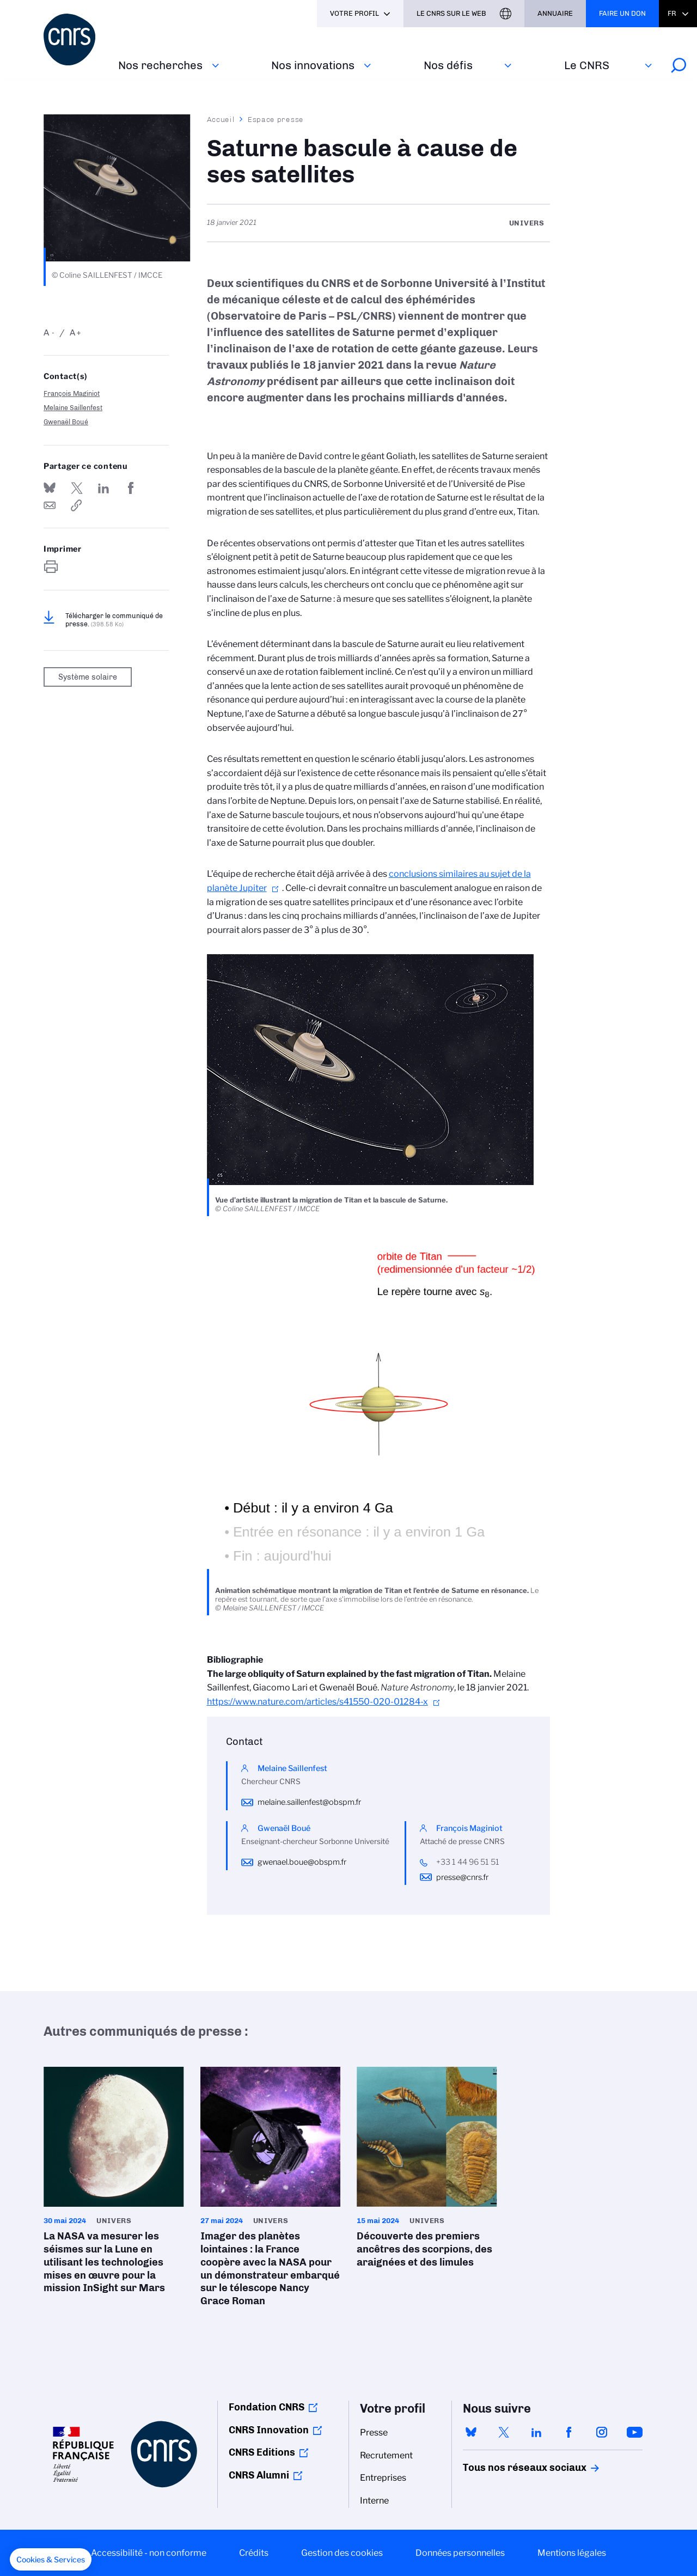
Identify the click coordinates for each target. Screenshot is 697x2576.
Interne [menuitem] (374, 2500)
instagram (602, 2432)
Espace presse (276, 119)
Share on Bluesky (50, 488)
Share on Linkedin (103, 488)
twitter (504, 2432)
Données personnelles (460, 2553)
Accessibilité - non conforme (148, 2553)
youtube (634, 2432)
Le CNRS (586, 65)
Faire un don (622, 13)
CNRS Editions (262, 2452)
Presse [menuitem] (374, 2432)
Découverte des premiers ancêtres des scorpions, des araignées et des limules (427, 2171)
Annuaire (555, 13)
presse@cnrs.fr (462, 1877)
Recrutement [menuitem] (386, 2455)
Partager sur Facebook (131, 488)
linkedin (536, 2432)
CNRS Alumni (259, 2475)
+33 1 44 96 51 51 (467, 1862)
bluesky (471, 2432)
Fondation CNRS (266, 2407)
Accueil (221, 119)
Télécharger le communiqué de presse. (114, 620)
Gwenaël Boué (66, 422)
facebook (569, 2432)
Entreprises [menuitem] (383, 2478)
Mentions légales (571, 2553)
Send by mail (50, 505)
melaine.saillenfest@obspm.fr (309, 1802)
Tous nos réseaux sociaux (506, 2468)
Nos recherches (160, 65)
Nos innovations (312, 65)
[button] (50, 2559)
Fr (672, 13)
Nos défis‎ (448, 65)
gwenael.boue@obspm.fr (302, 1862)
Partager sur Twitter (77, 488)
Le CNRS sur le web (451, 13)
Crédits (253, 2553)
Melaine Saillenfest (73, 408)
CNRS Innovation (269, 2430)
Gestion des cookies (342, 2553)
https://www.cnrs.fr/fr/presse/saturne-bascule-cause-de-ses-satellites (77, 505)
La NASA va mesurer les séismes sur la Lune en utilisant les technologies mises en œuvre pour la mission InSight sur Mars (114, 2184)
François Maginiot (72, 393)
